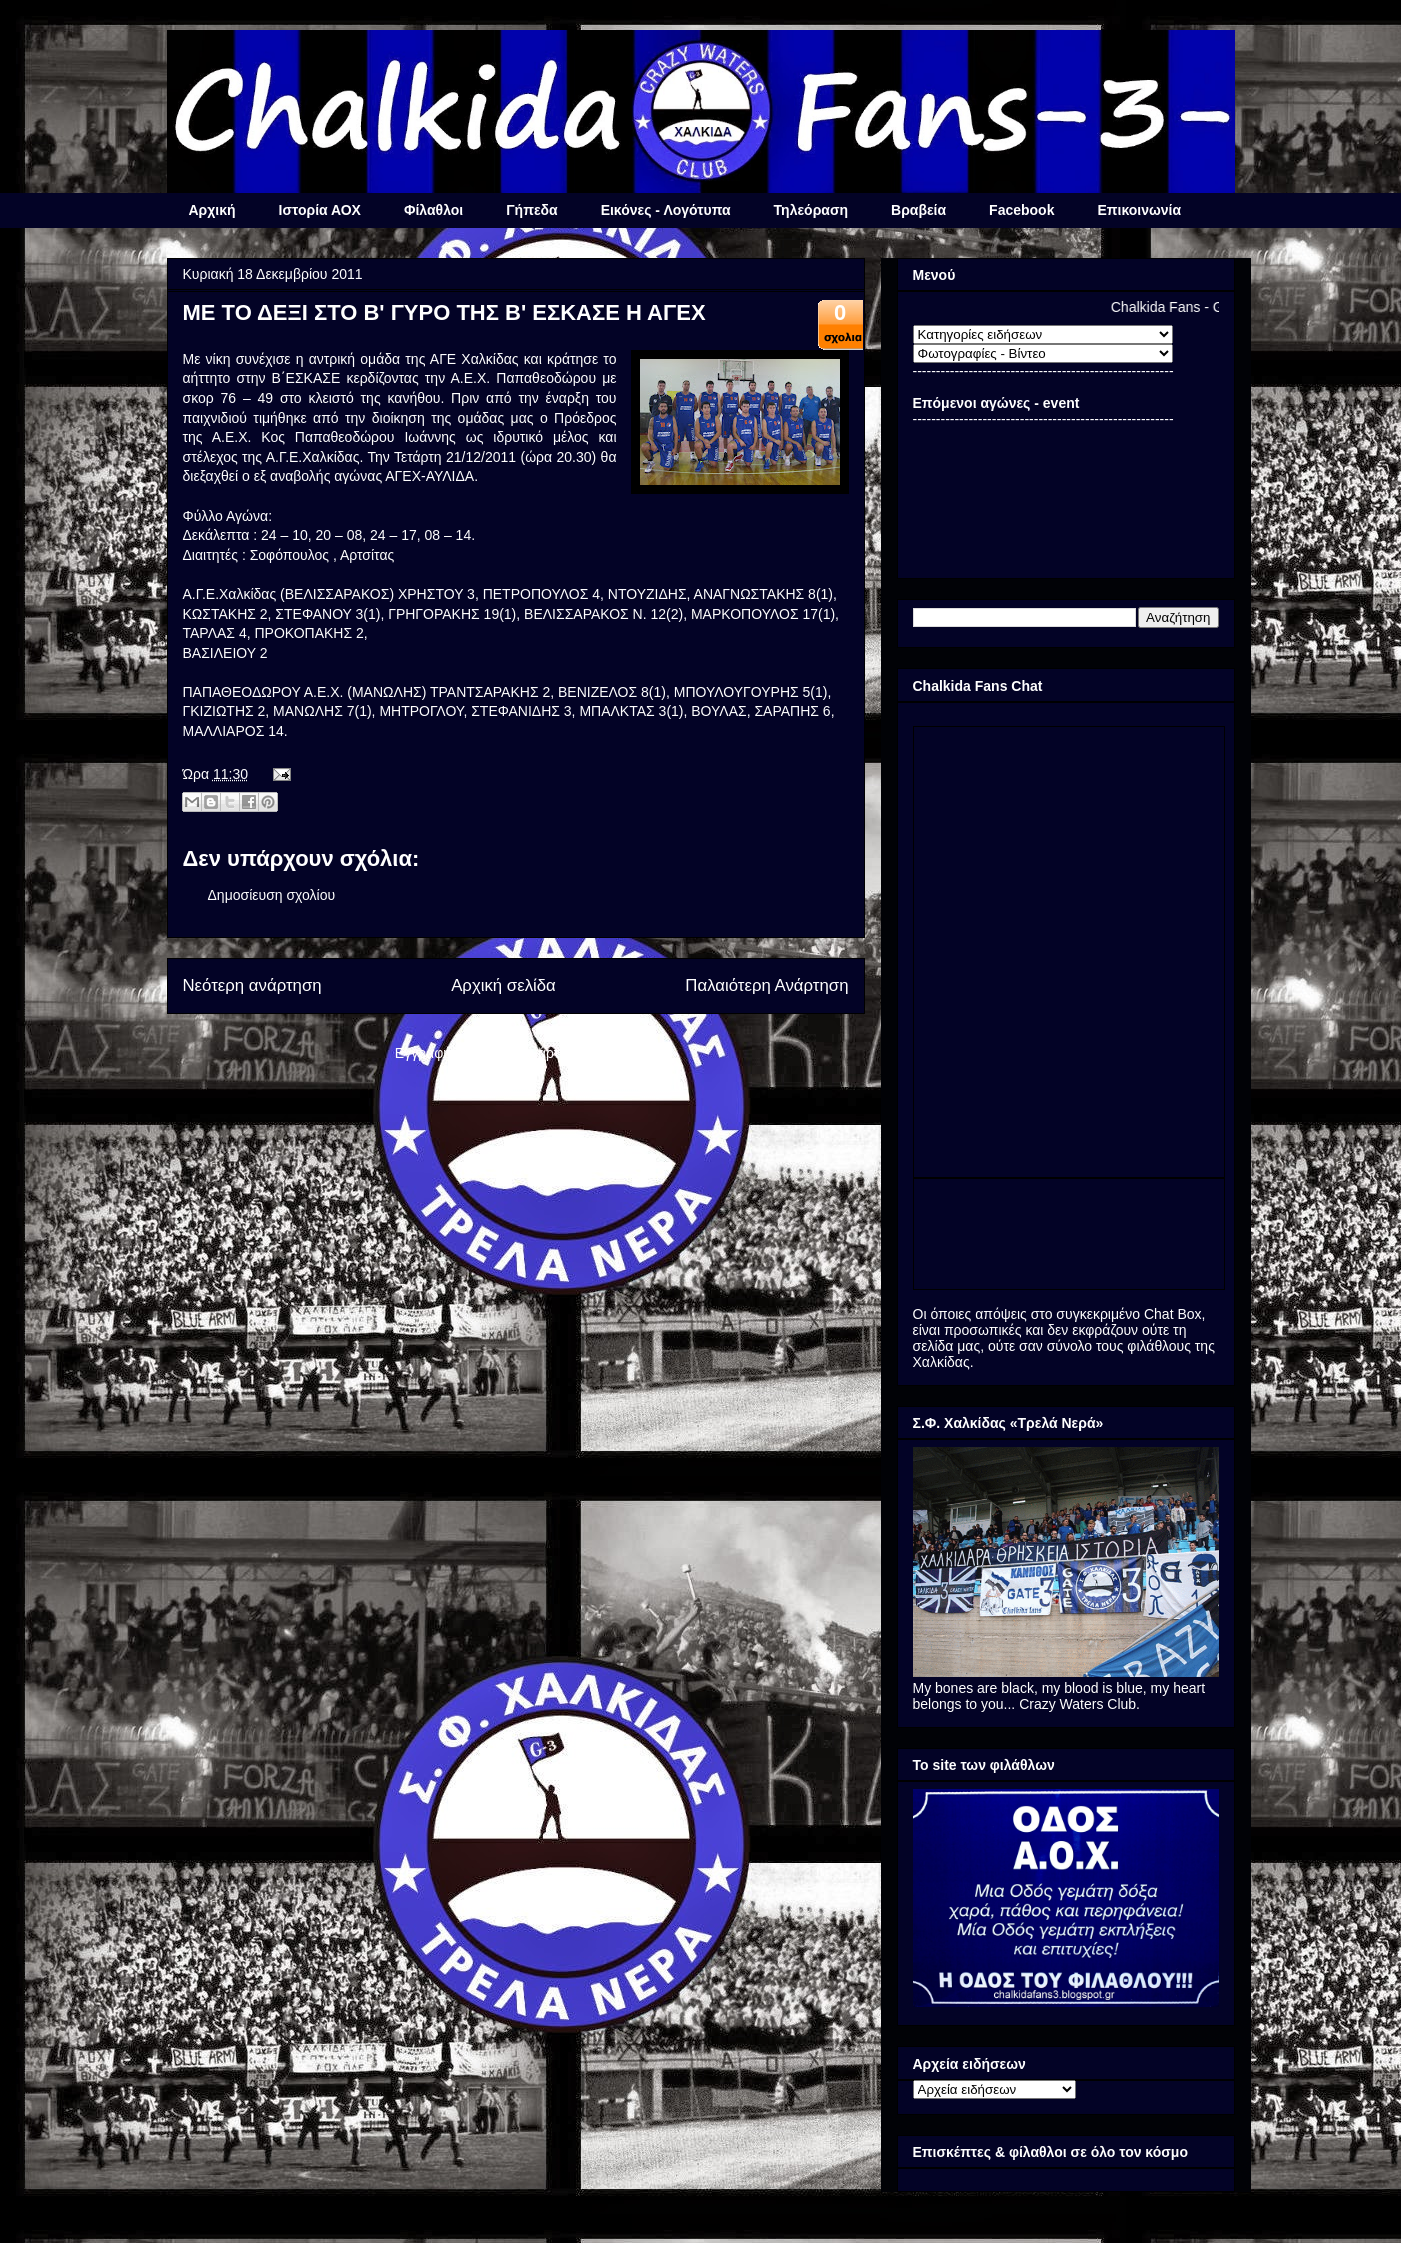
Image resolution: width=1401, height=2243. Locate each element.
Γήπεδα (531, 210)
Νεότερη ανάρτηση (252, 985)
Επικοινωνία (1139, 210)
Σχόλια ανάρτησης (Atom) (557, 1053)
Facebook (1021, 210)
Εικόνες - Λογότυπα (666, 210)
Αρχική (212, 210)
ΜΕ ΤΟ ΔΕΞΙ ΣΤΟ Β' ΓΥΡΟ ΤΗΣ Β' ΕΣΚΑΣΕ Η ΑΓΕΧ (444, 312)
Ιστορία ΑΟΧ (320, 210)
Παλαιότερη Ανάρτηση (766, 985)
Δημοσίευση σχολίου (272, 895)
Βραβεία (918, 210)
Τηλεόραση (811, 210)
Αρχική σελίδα (503, 985)
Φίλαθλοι (433, 210)
